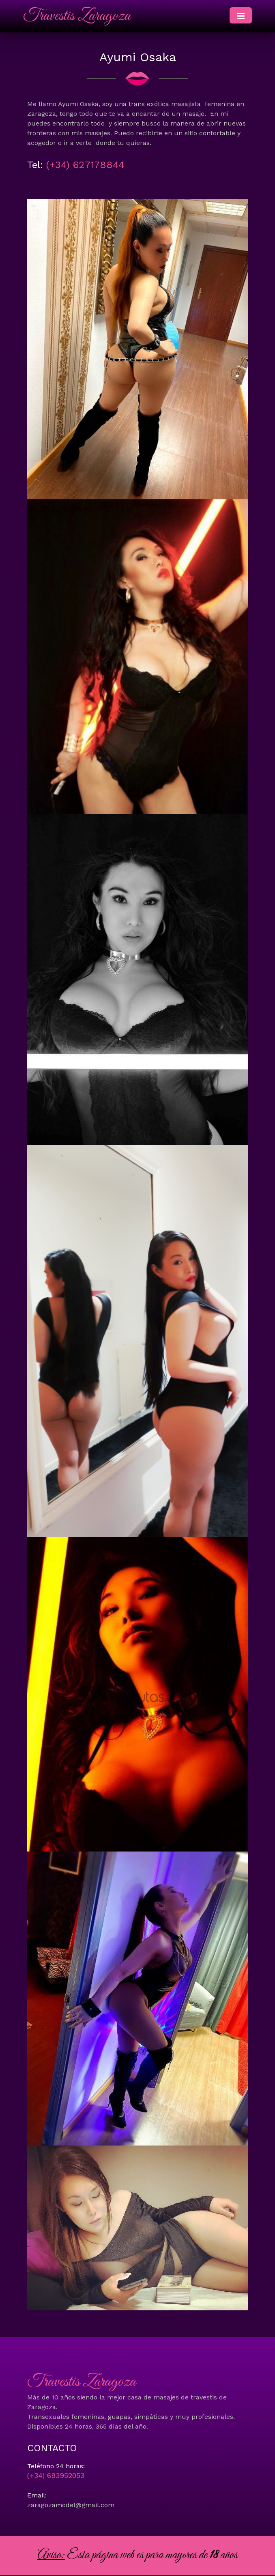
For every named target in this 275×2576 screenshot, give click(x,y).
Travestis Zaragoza (77, 16)
